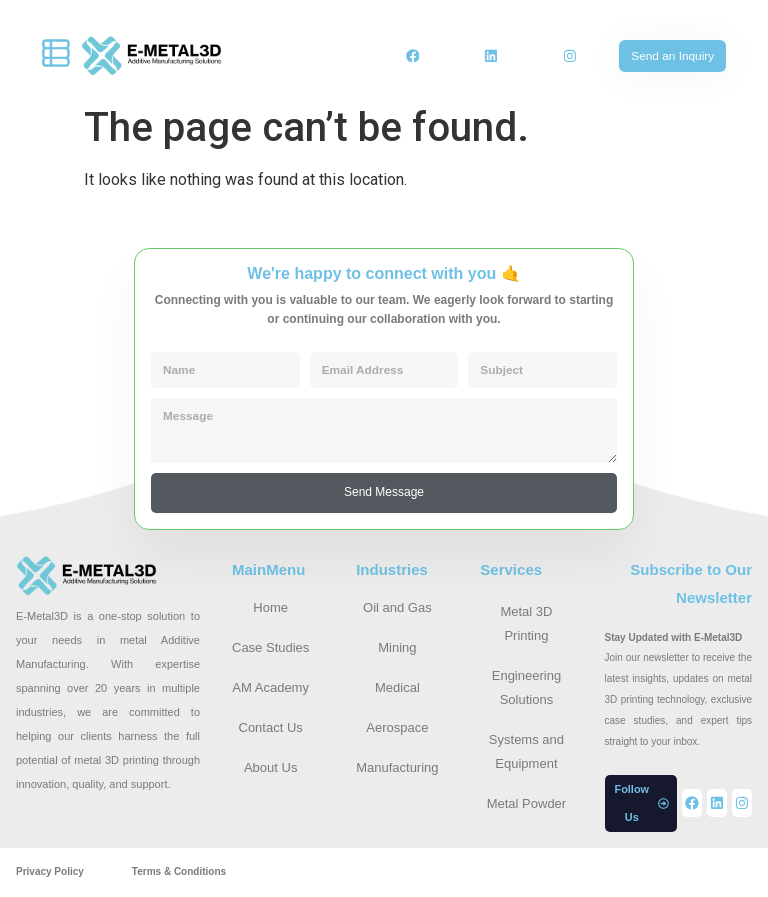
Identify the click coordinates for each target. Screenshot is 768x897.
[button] (641, 805)
